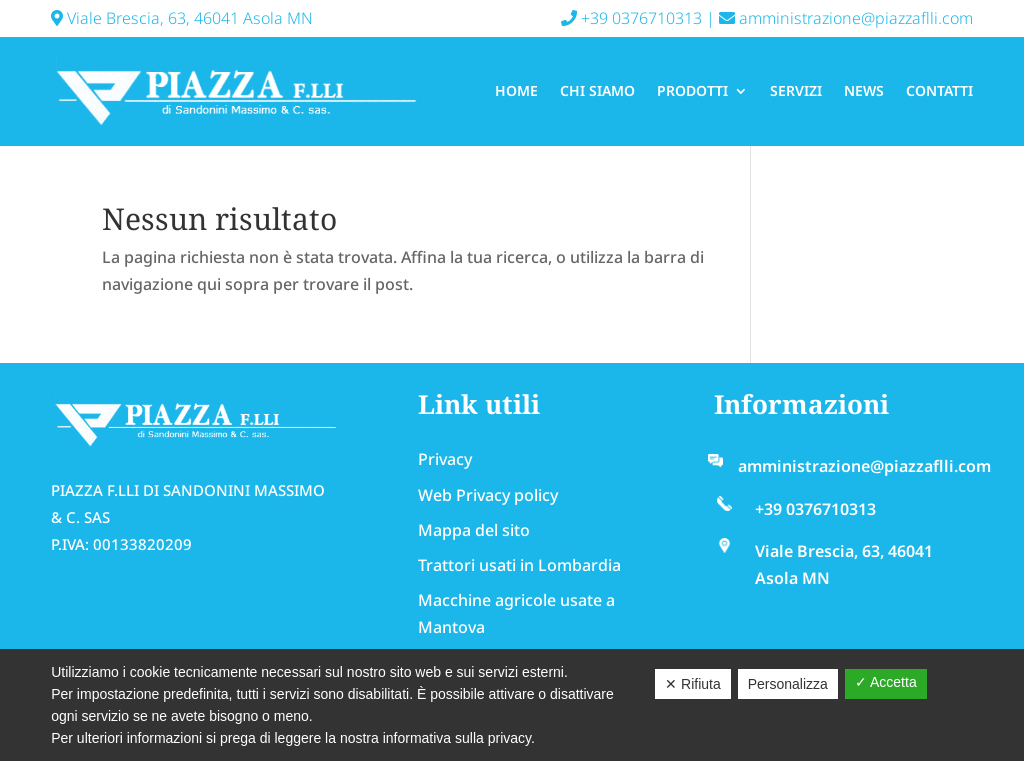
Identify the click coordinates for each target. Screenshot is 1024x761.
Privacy (445, 459)
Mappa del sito (474, 530)
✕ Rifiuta (693, 684)
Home (516, 90)
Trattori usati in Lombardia (519, 565)
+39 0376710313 (631, 18)
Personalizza (788, 684)
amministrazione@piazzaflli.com (846, 18)
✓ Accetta (886, 682)
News (864, 90)
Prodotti (692, 90)
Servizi (796, 90)
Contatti (939, 90)
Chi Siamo (597, 90)
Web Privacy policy (488, 495)
